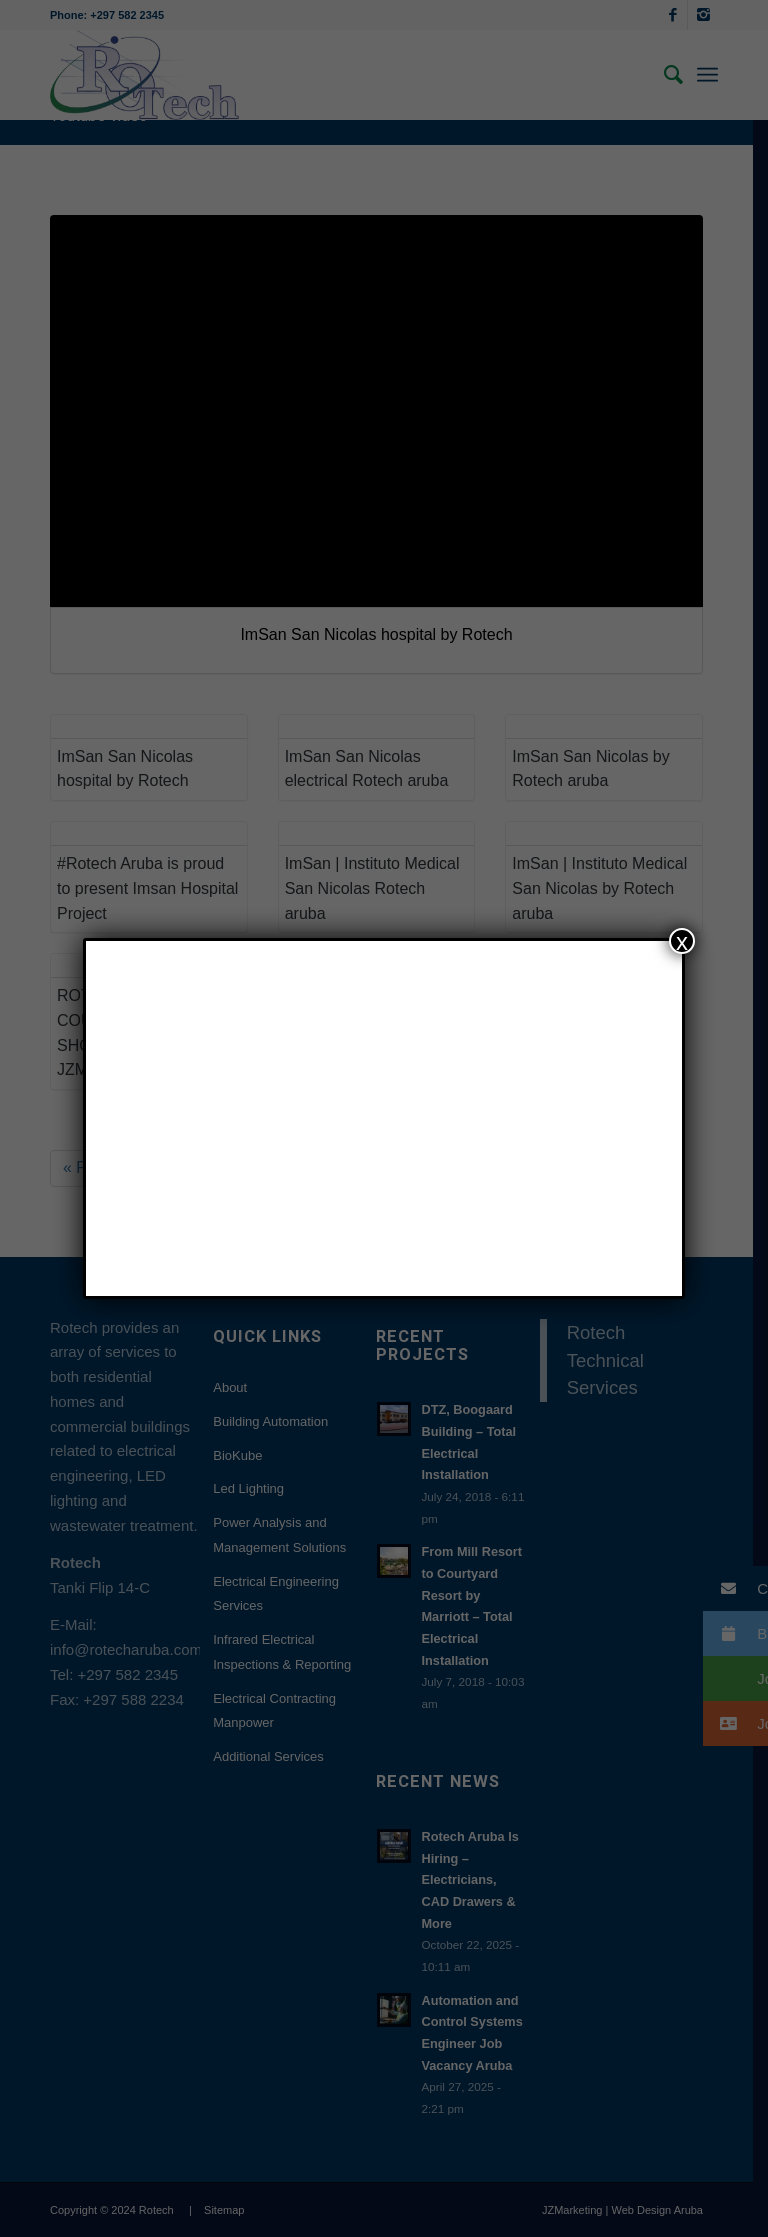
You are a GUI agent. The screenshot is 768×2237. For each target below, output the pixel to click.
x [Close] (682, 941)
